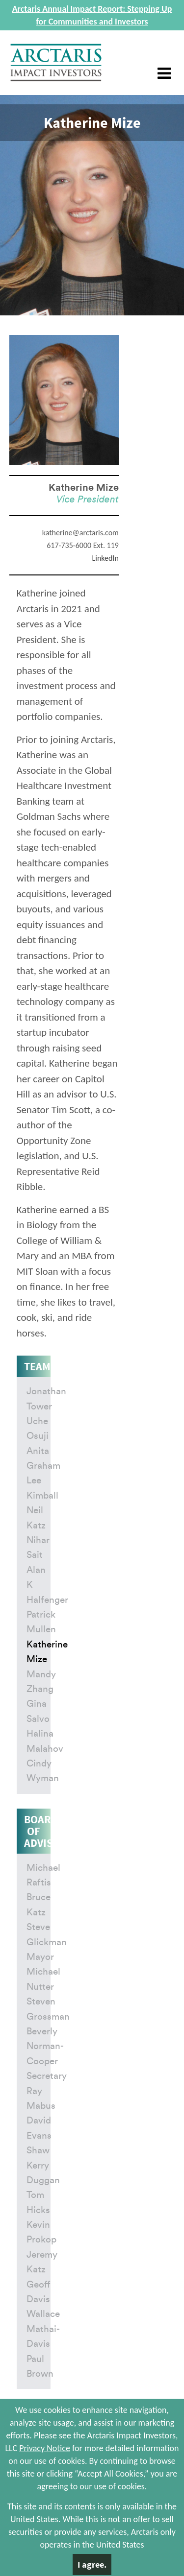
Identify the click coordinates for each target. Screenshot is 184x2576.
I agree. (92, 2564)
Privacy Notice (44, 2448)
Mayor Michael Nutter (43, 1972)
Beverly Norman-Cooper (45, 2046)
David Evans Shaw (39, 2135)
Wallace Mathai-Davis (43, 2329)
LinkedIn (105, 558)
